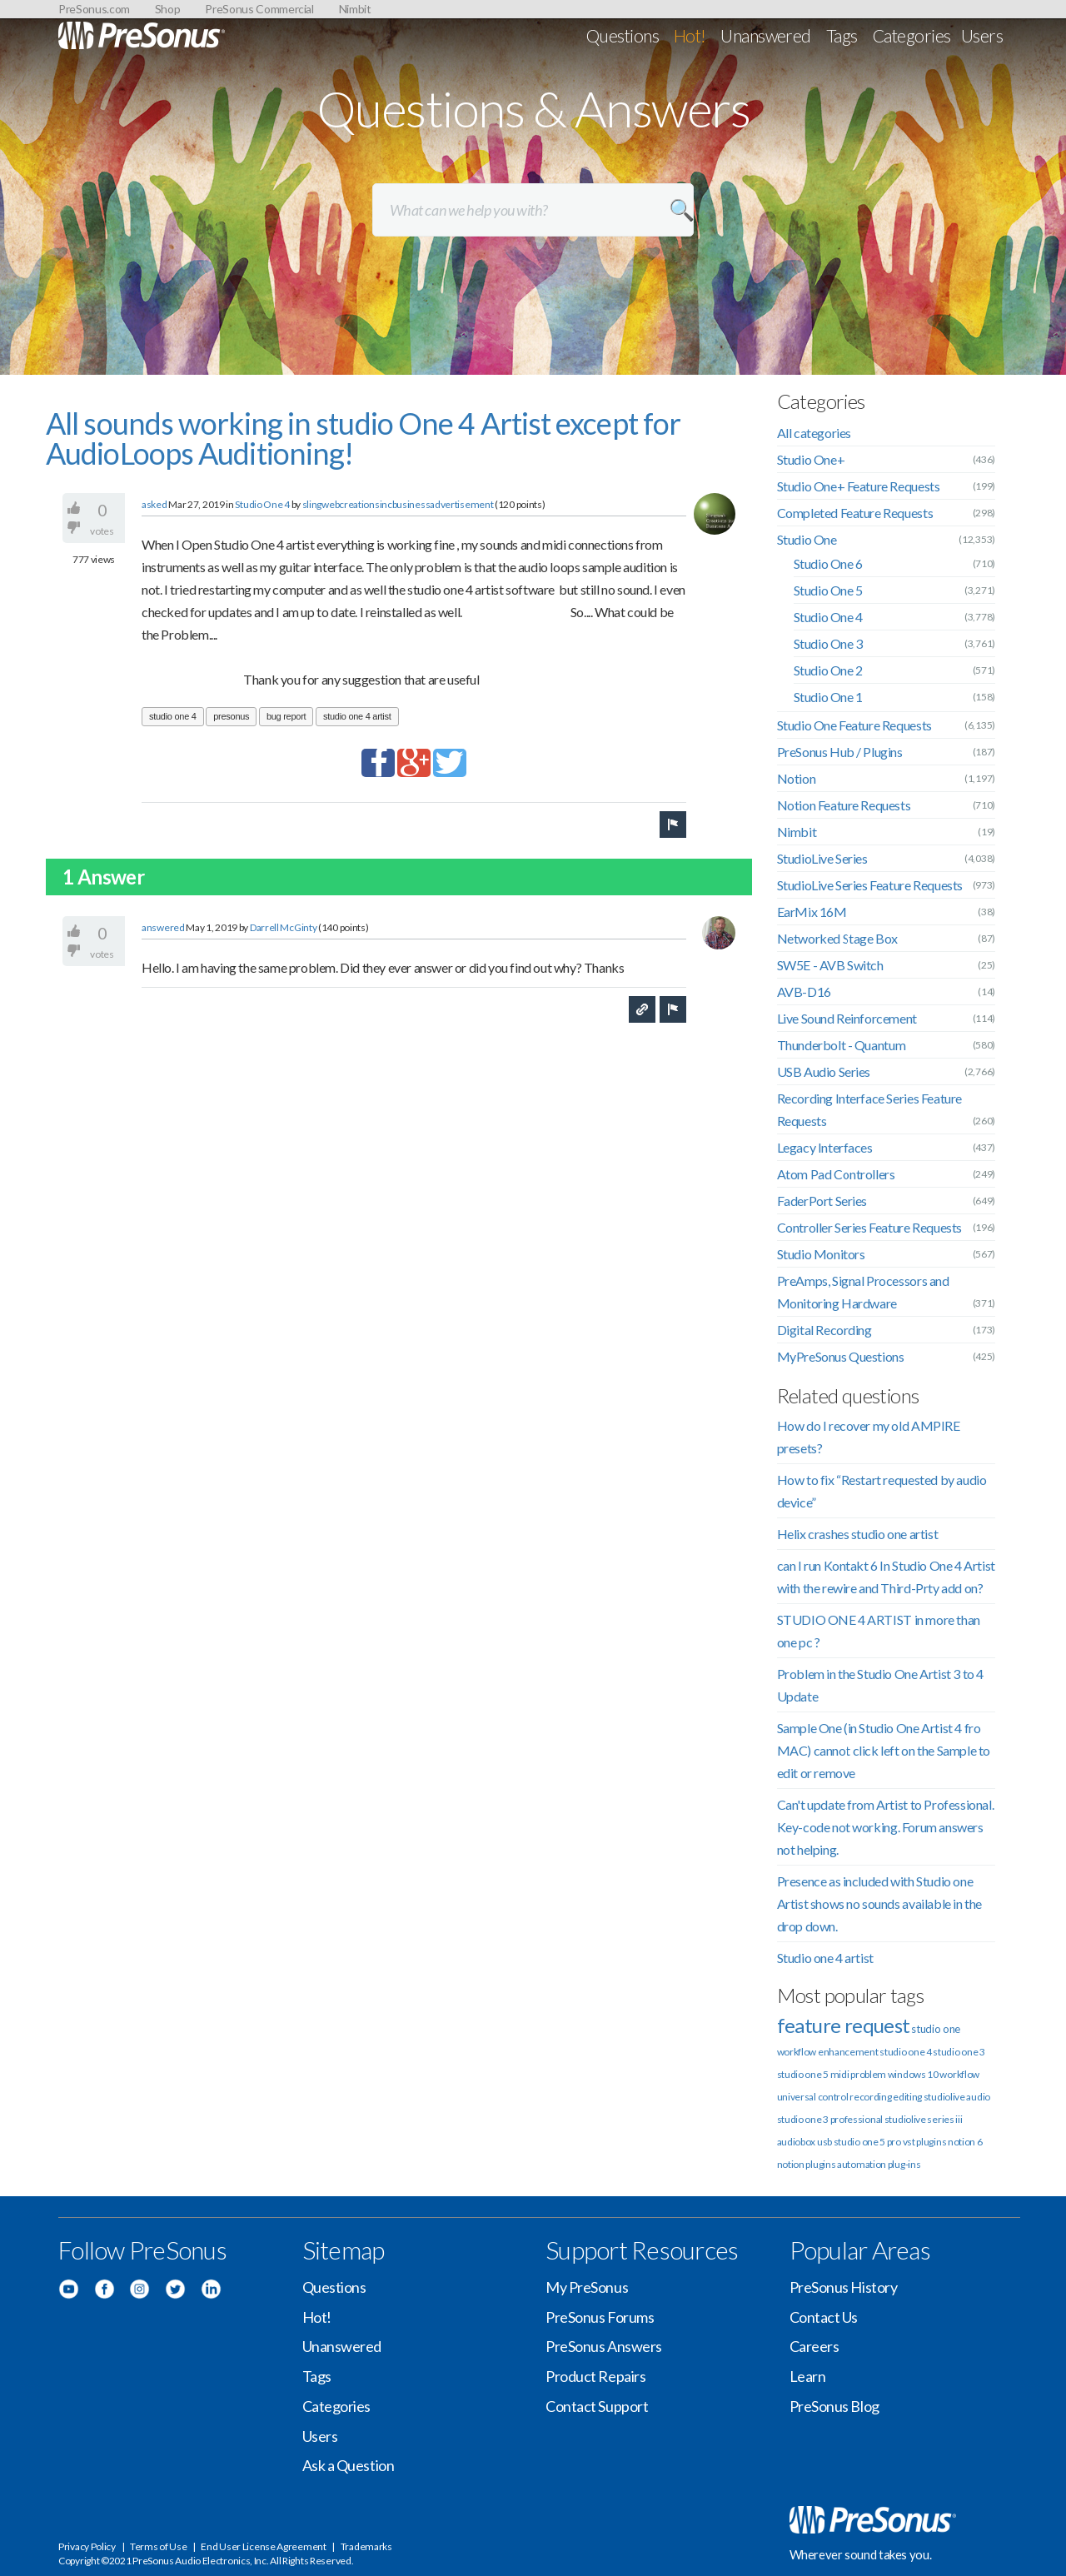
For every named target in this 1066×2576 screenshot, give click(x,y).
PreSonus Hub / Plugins (840, 752)
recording (870, 2096)
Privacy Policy (87, 2546)
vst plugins (925, 2141)
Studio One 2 (828, 670)
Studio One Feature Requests (854, 725)
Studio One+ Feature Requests (858, 486)
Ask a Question (348, 2465)
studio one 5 (803, 2074)
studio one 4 (173, 716)
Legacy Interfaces (825, 1147)
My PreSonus (586, 2287)
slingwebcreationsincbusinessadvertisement (398, 504)
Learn (808, 2376)
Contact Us (824, 2317)
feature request (843, 2025)
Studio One (807, 539)
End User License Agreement (263, 2546)
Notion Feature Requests (844, 805)
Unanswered (765, 35)
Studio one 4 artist (825, 1958)
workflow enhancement (828, 2051)
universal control (813, 2096)
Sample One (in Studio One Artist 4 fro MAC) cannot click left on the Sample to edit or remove (883, 1750)
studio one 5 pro (867, 2141)
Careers (814, 2346)
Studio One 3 (828, 643)
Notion (796, 778)
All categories (814, 433)
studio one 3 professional (830, 2119)
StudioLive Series (822, 858)
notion (790, 2164)
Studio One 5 (828, 590)
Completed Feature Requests (855, 513)
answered (163, 927)
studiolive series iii (923, 2119)
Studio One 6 (828, 563)
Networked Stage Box (837, 938)
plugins (820, 2164)
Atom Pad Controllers (836, 1174)
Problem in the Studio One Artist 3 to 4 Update (880, 1685)
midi (839, 2074)
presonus (231, 716)
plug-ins (904, 2164)
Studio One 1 (828, 697)
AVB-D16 (804, 991)
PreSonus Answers (603, 2346)
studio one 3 (958, 2051)
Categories (912, 35)
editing (907, 2096)
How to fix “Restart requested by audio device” (882, 1491)
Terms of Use (158, 2546)
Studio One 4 (262, 504)
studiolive (944, 2096)
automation (861, 2164)
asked (154, 504)
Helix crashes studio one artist (858, 1534)
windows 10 (913, 2074)
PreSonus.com (94, 9)
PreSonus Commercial (259, 9)
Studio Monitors (821, 1254)
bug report (286, 716)
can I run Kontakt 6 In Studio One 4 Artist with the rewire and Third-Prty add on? (886, 1576)
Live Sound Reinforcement (847, 1018)
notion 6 (965, 2141)
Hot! (690, 35)
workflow (959, 2074)
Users (982, 35)
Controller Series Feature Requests (869, 1227)
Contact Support (596, 2406)
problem (868, 2074)
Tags (842, 35)
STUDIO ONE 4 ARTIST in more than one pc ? (878, 1631)
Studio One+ (811, 459)
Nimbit (355, 9)
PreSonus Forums (599, 2317)
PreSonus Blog (834, 2406)
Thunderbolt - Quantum (841, 1045)
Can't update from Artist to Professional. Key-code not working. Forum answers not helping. (885, 1826)
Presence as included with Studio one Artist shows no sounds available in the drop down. (879, 1903)
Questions (622, 35)
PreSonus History (844, 2287)
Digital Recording (824, 1330)
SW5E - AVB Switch (830, 965)
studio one (935, 2028)
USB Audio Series (824, 1071)
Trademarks (366, 2546)
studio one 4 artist (357, 716)
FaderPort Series (822, 1200)
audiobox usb (804, 2141)
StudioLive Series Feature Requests (870, 885)
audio (978, 2096)
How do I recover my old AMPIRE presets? (868, 1437)
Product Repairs (595, 2376)
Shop (168, 9)
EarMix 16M (812, 911)
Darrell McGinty (283, 927)
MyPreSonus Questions (840, 1356)
